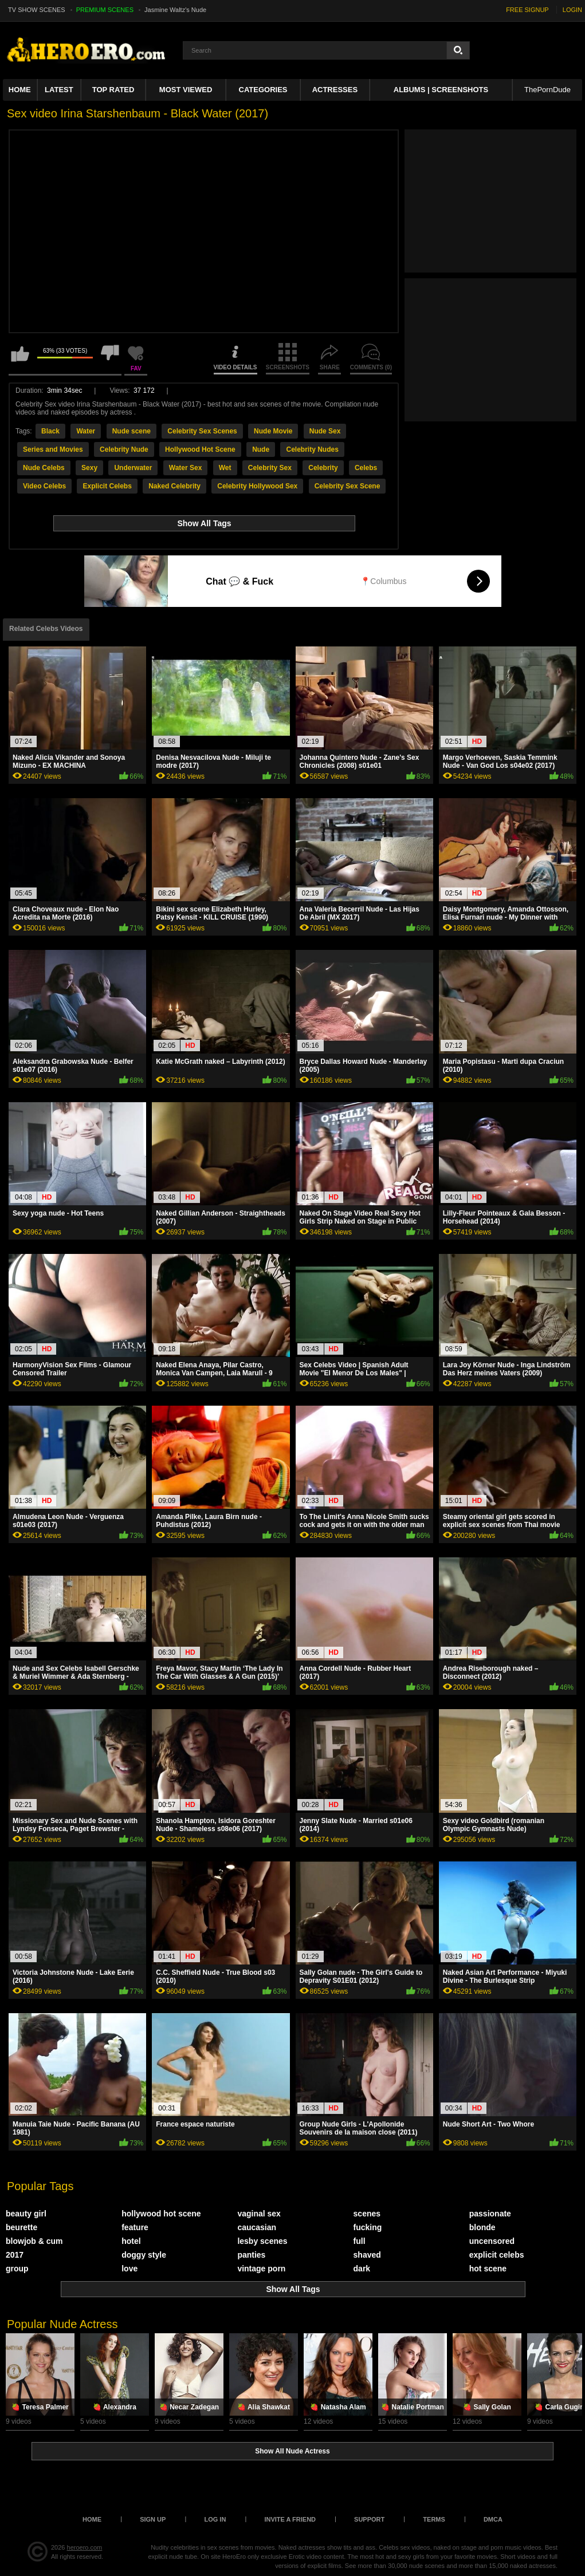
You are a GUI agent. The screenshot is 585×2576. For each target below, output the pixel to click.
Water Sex (185, 468)
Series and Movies (53, 449)
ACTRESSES (335, 89)
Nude (260, 449)
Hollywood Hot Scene (200, 449)
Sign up (153, 2519)
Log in (215, 2519)
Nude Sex (325, 431)
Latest (59, 89)
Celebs (366, 468)
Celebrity (322, 468)
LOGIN (572, 9)
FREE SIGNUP (527, 9)
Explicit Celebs (107, 486)
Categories (263, 89)
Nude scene (131, 431)
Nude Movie (273, 431)
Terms (434, 2519)
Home (20, 89)
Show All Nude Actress (292, 2451)
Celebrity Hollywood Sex (257, 486)
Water (85, 431)
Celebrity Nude (124, 449)
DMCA (493, 2519)
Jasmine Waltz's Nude (175, 9)
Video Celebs (44, 486)
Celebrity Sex (270, 468)
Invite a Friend (290, 2519)
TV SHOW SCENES (36, 9)
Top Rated (113, 89)
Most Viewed (185, 89)
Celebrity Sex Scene (347, 486)
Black (50, 431)
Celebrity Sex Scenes (202, 431)
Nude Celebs (44, 468)
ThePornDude (547, 89)
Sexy (89, 468)
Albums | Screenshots (441, 89)
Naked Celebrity (174, 486)
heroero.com (85, 2547)
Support (369, 2519)
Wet (225, 468)
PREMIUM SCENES (105, 9)
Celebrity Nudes (312, 449)
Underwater (133, 468)
